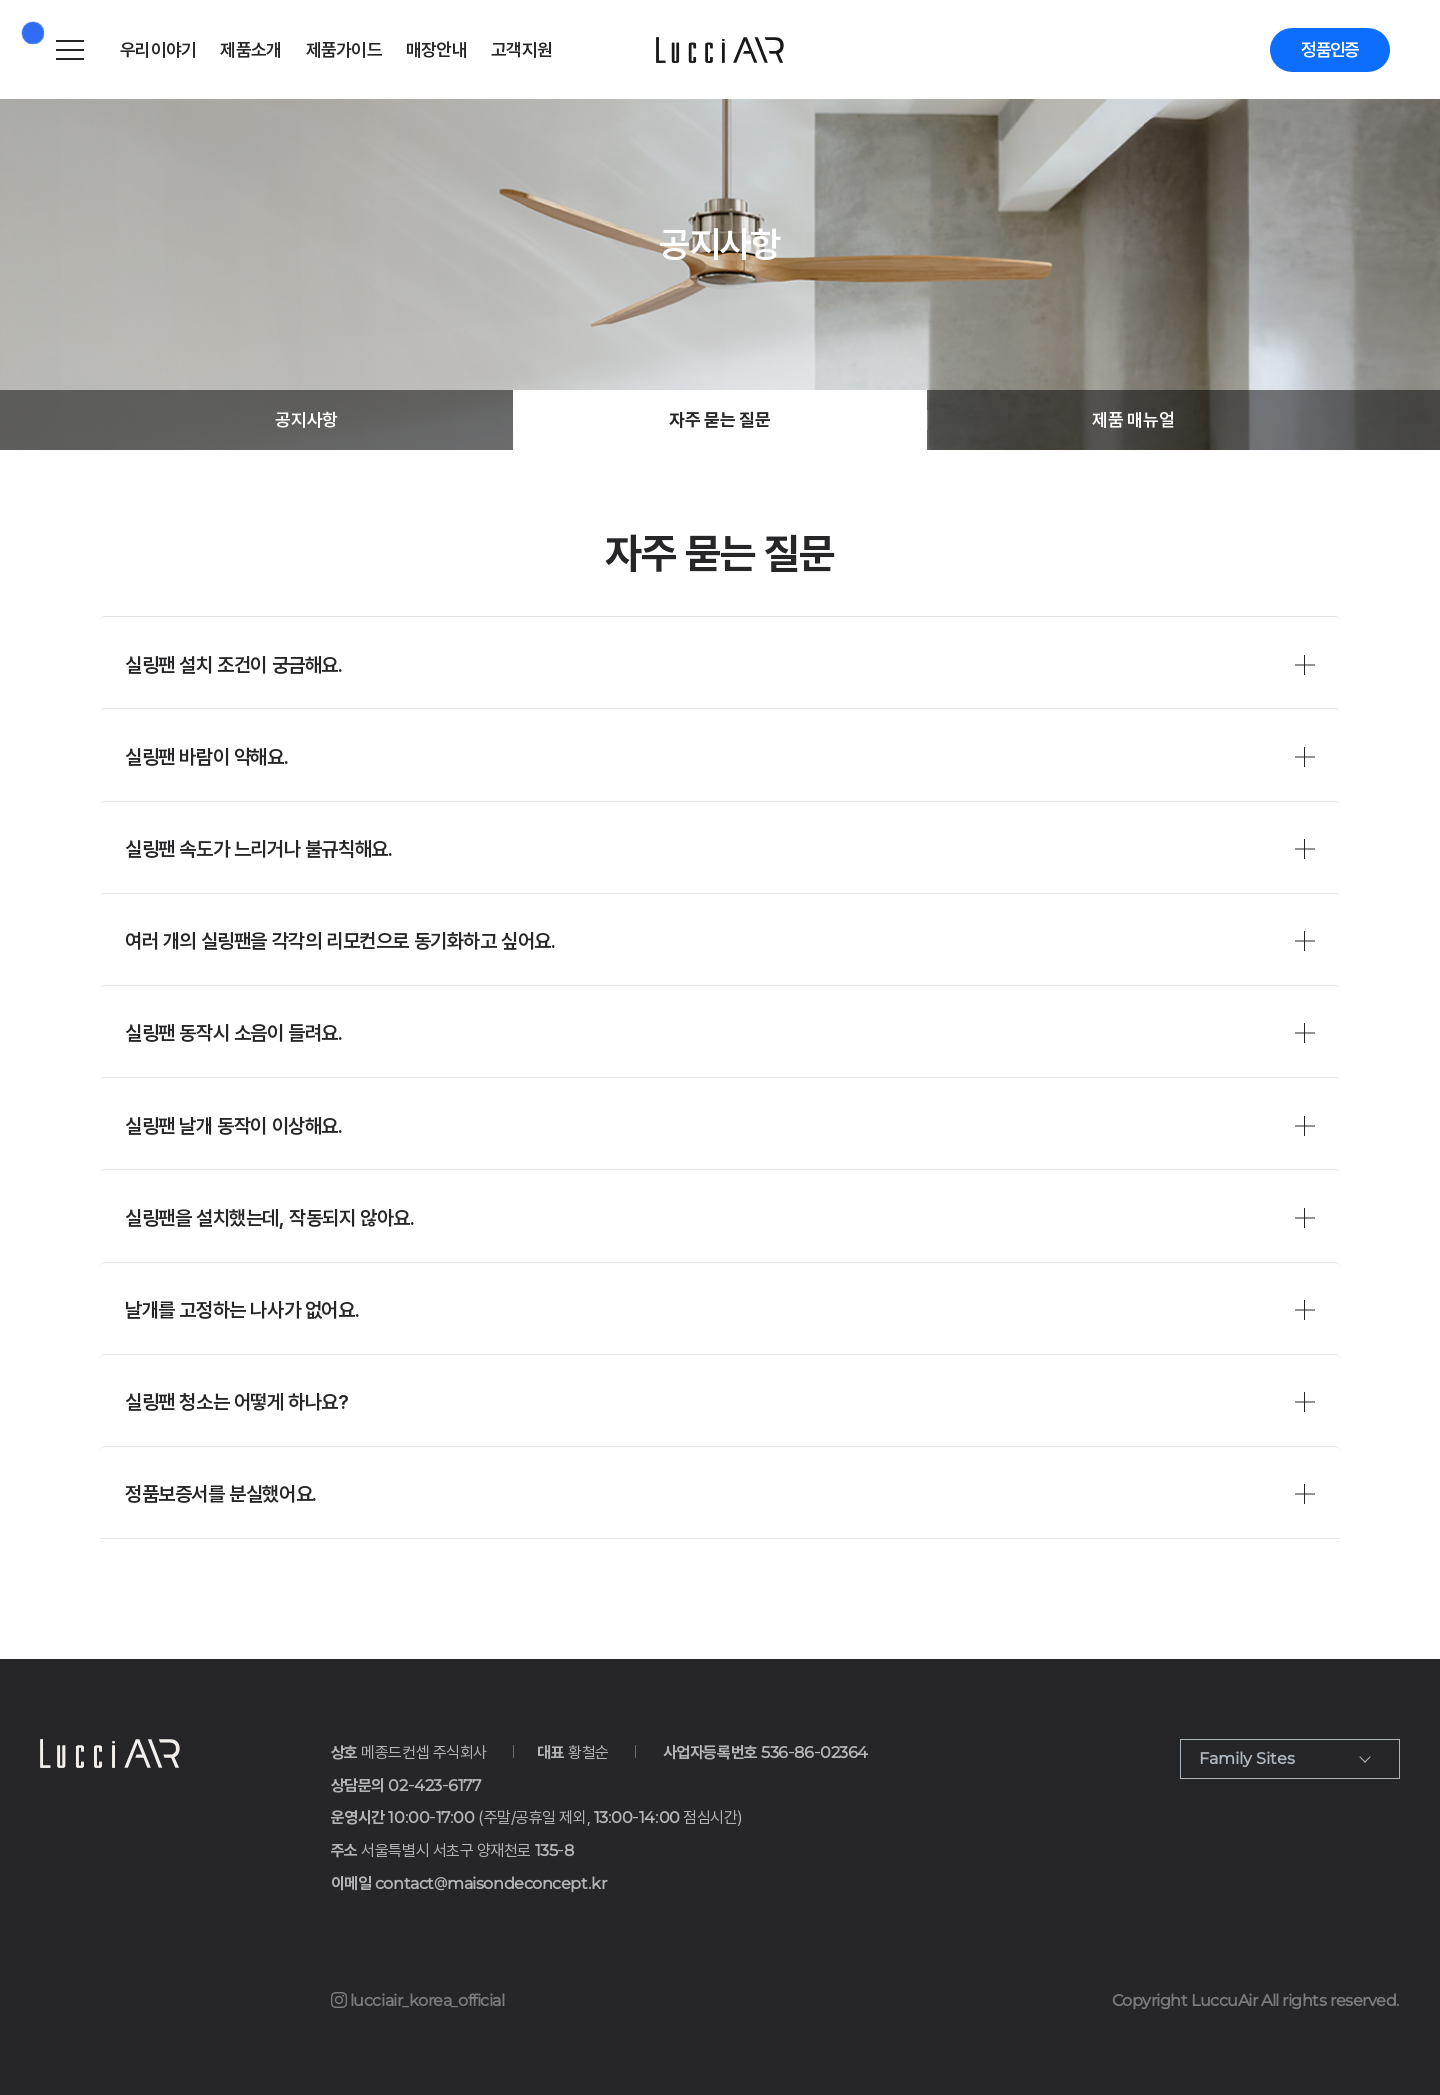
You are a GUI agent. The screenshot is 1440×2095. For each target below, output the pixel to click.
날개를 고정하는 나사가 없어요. (242, 1310)
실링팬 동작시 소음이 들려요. (234, 1033)
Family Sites (1247, 1758)
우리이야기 (158, 49)
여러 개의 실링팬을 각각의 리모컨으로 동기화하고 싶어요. (340, 941)
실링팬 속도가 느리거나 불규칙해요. (258, 849)
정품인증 (1327, 49)
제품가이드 (344, 49)
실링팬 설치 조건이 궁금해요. (234, 665)
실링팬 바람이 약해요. (206, 757)
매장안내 (436, 49)
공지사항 (306, 419)
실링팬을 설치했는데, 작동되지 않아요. (270, 1218)
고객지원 (521, 49)
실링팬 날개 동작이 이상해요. (234, 1126)
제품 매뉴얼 (1133, 419)
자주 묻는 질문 (719, 419)
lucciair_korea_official (418, 2000)
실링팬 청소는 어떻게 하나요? (237, 1402)
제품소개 (250, 49)
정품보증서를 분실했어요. (221, 1494)
